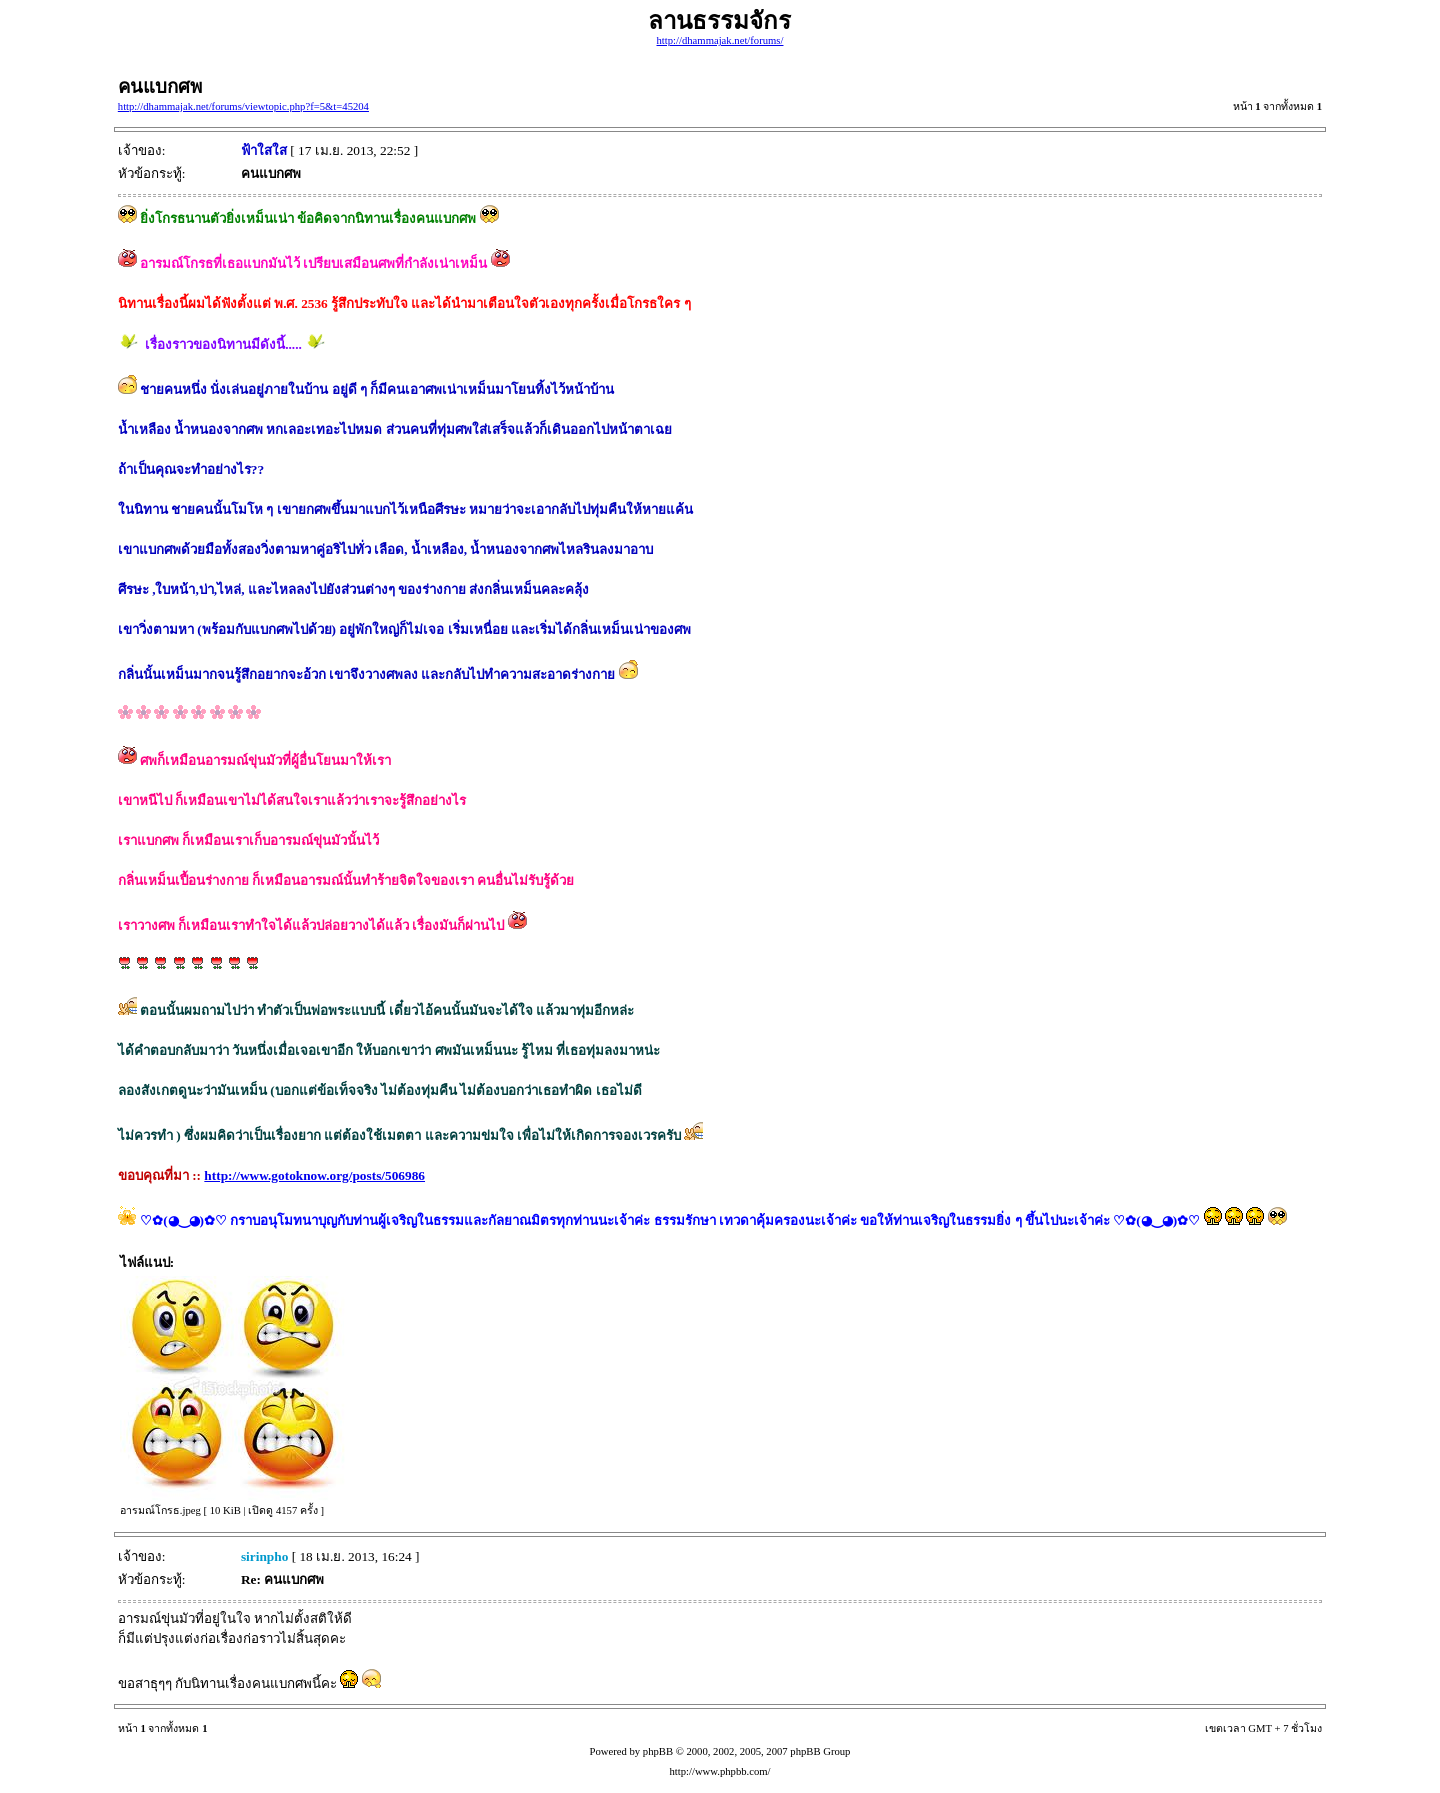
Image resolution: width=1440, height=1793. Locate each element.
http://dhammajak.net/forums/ (720, 40)
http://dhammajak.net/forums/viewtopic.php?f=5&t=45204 (243, 106)
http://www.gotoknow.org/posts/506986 (314, 1175)
